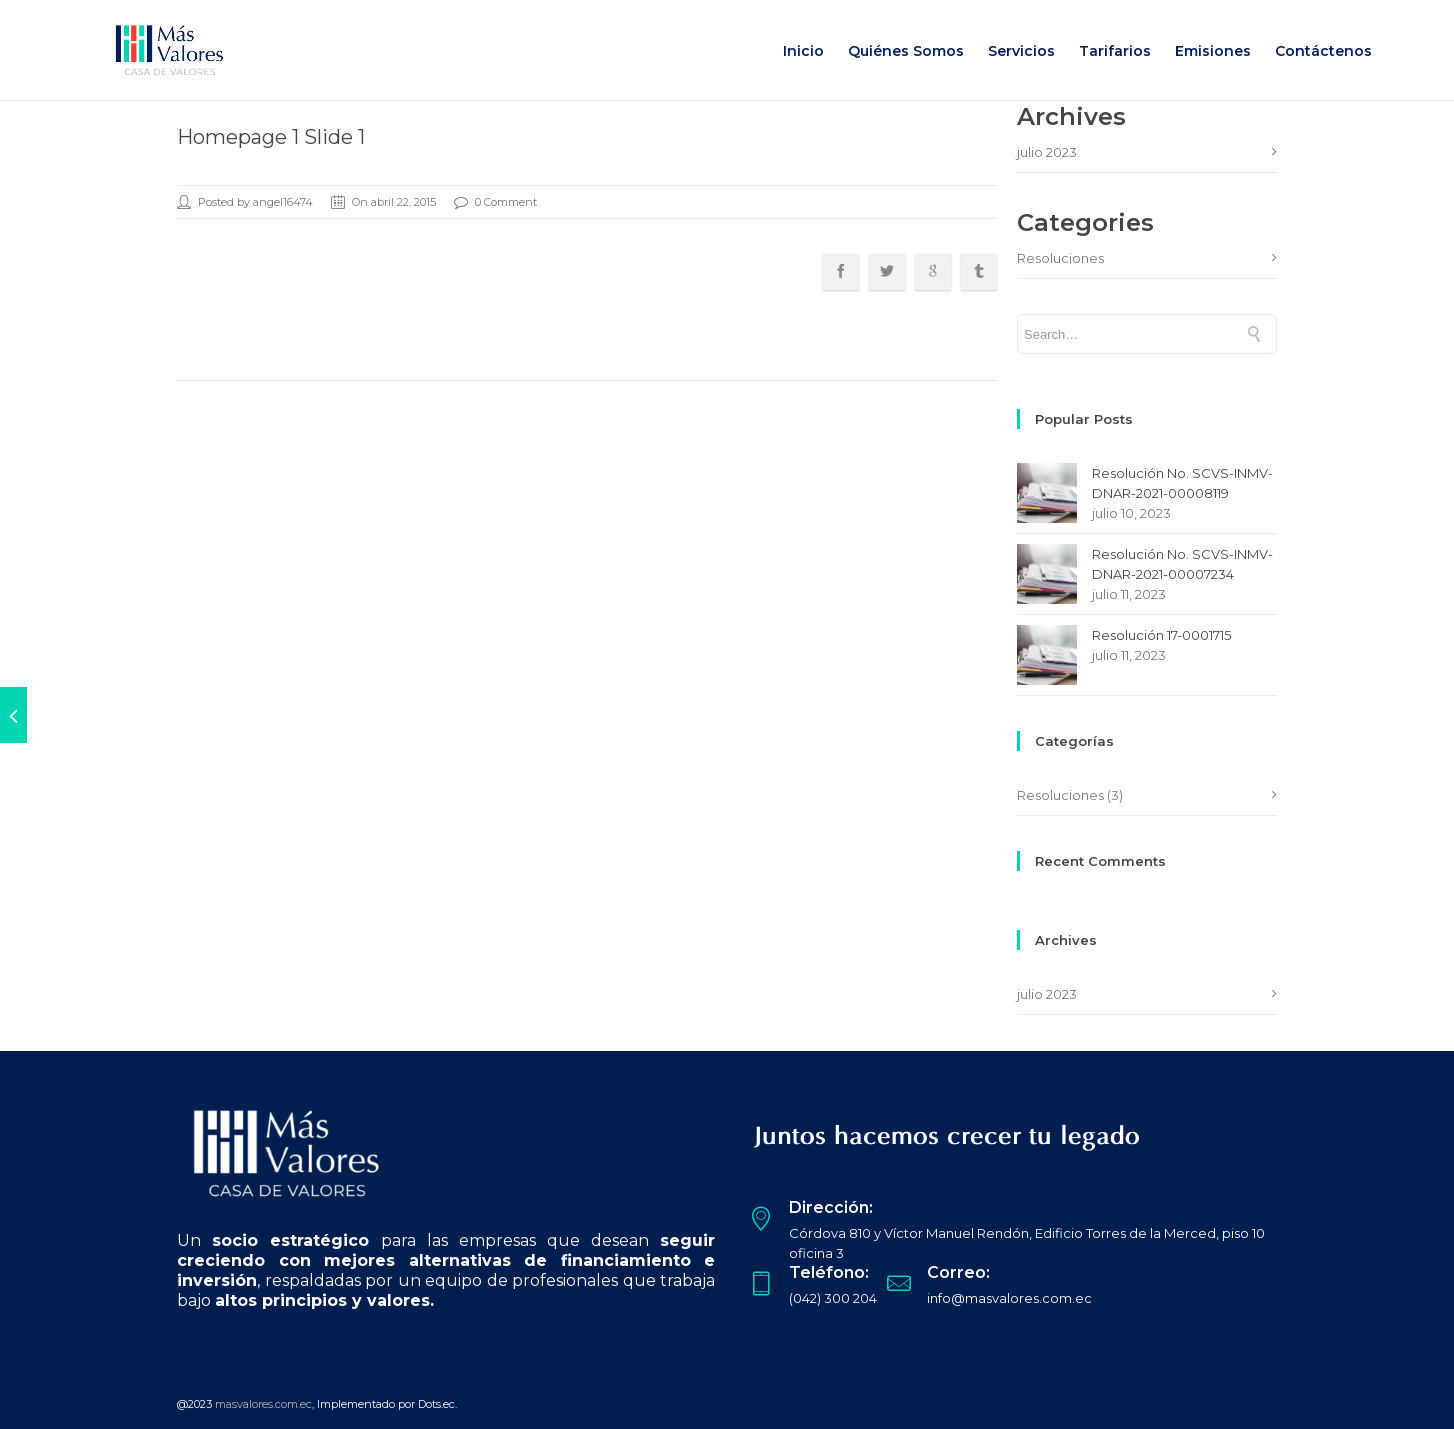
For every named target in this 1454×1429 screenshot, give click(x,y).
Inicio (803, 51)
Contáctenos (1323, 51)
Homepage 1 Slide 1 (271, 137)
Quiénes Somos (906, 51)
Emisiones (1213, 51)
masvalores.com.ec (263, 1404)
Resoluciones (1060, 258)
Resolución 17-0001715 (1161, 635)
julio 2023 (1047, 152)
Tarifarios (1115, 51)
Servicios (1021, 51)
